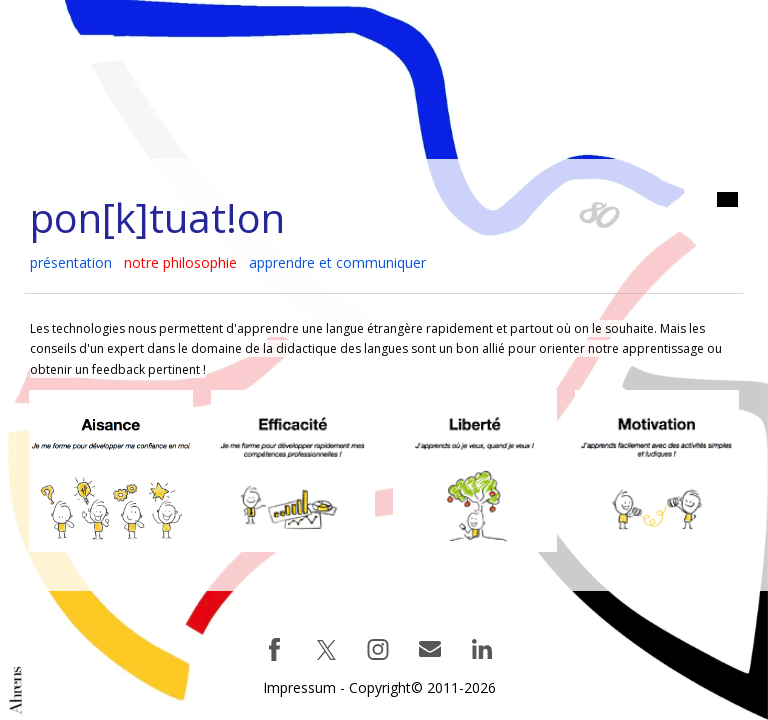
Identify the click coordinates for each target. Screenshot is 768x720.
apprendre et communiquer (337, 262)
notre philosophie (180, 262)
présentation (71, 262)
